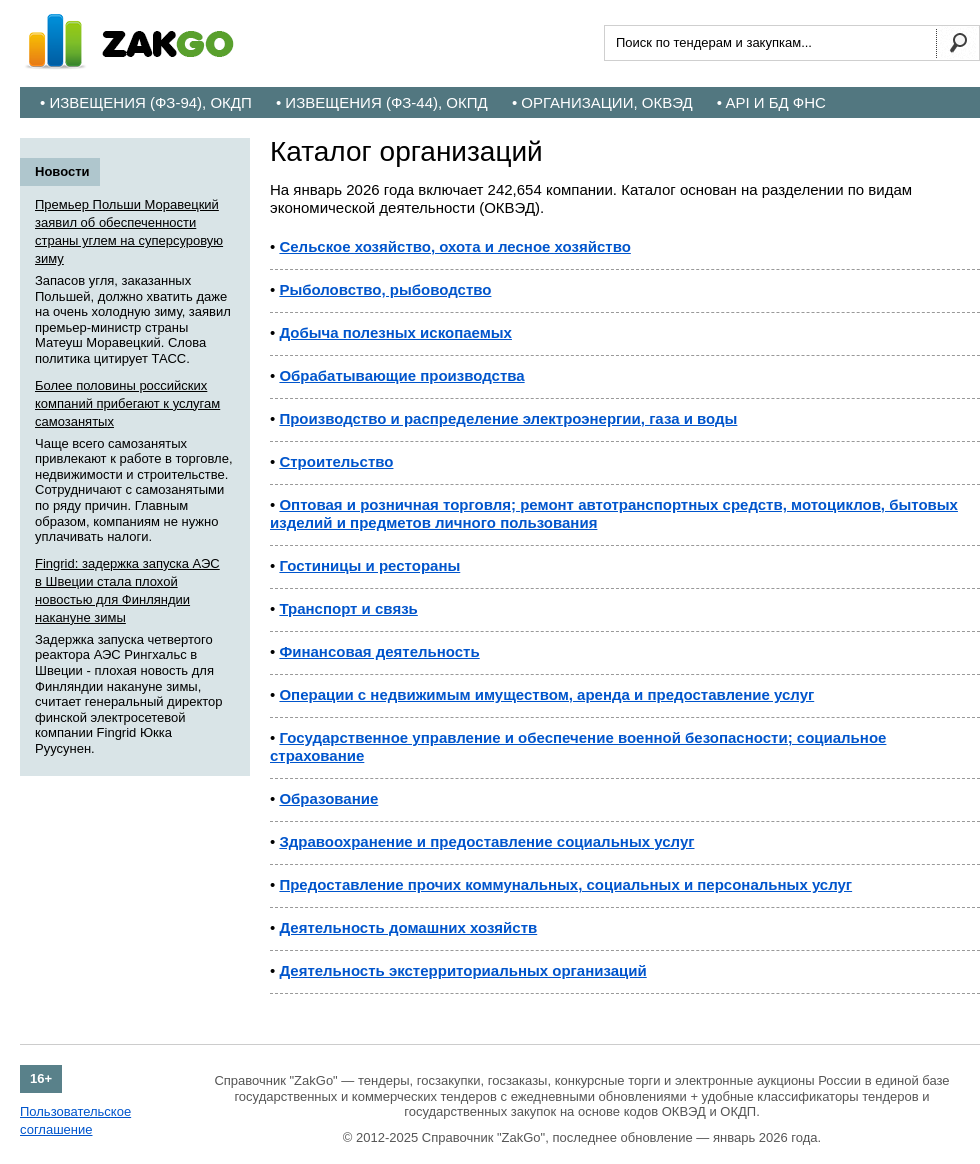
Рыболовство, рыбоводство (385, 289)
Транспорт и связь (348, 608)
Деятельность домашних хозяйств (408, 927)
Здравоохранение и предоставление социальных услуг (486, 841)
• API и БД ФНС (771, 102)
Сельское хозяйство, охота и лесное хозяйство (454, 246)
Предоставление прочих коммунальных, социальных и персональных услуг (565, 884)
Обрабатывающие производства (401, 375)
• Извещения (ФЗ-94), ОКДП (146, 102)
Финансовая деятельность (379, 651)
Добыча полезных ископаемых (395, 332)
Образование (328, 798)
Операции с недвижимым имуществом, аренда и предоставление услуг (546, 694)
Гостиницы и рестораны (369, 565)
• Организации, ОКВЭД (602, 102)
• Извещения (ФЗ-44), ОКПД (382, 102)
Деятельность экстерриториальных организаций (462, 970)
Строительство (336, 461)
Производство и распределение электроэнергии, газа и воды (508, 418)
